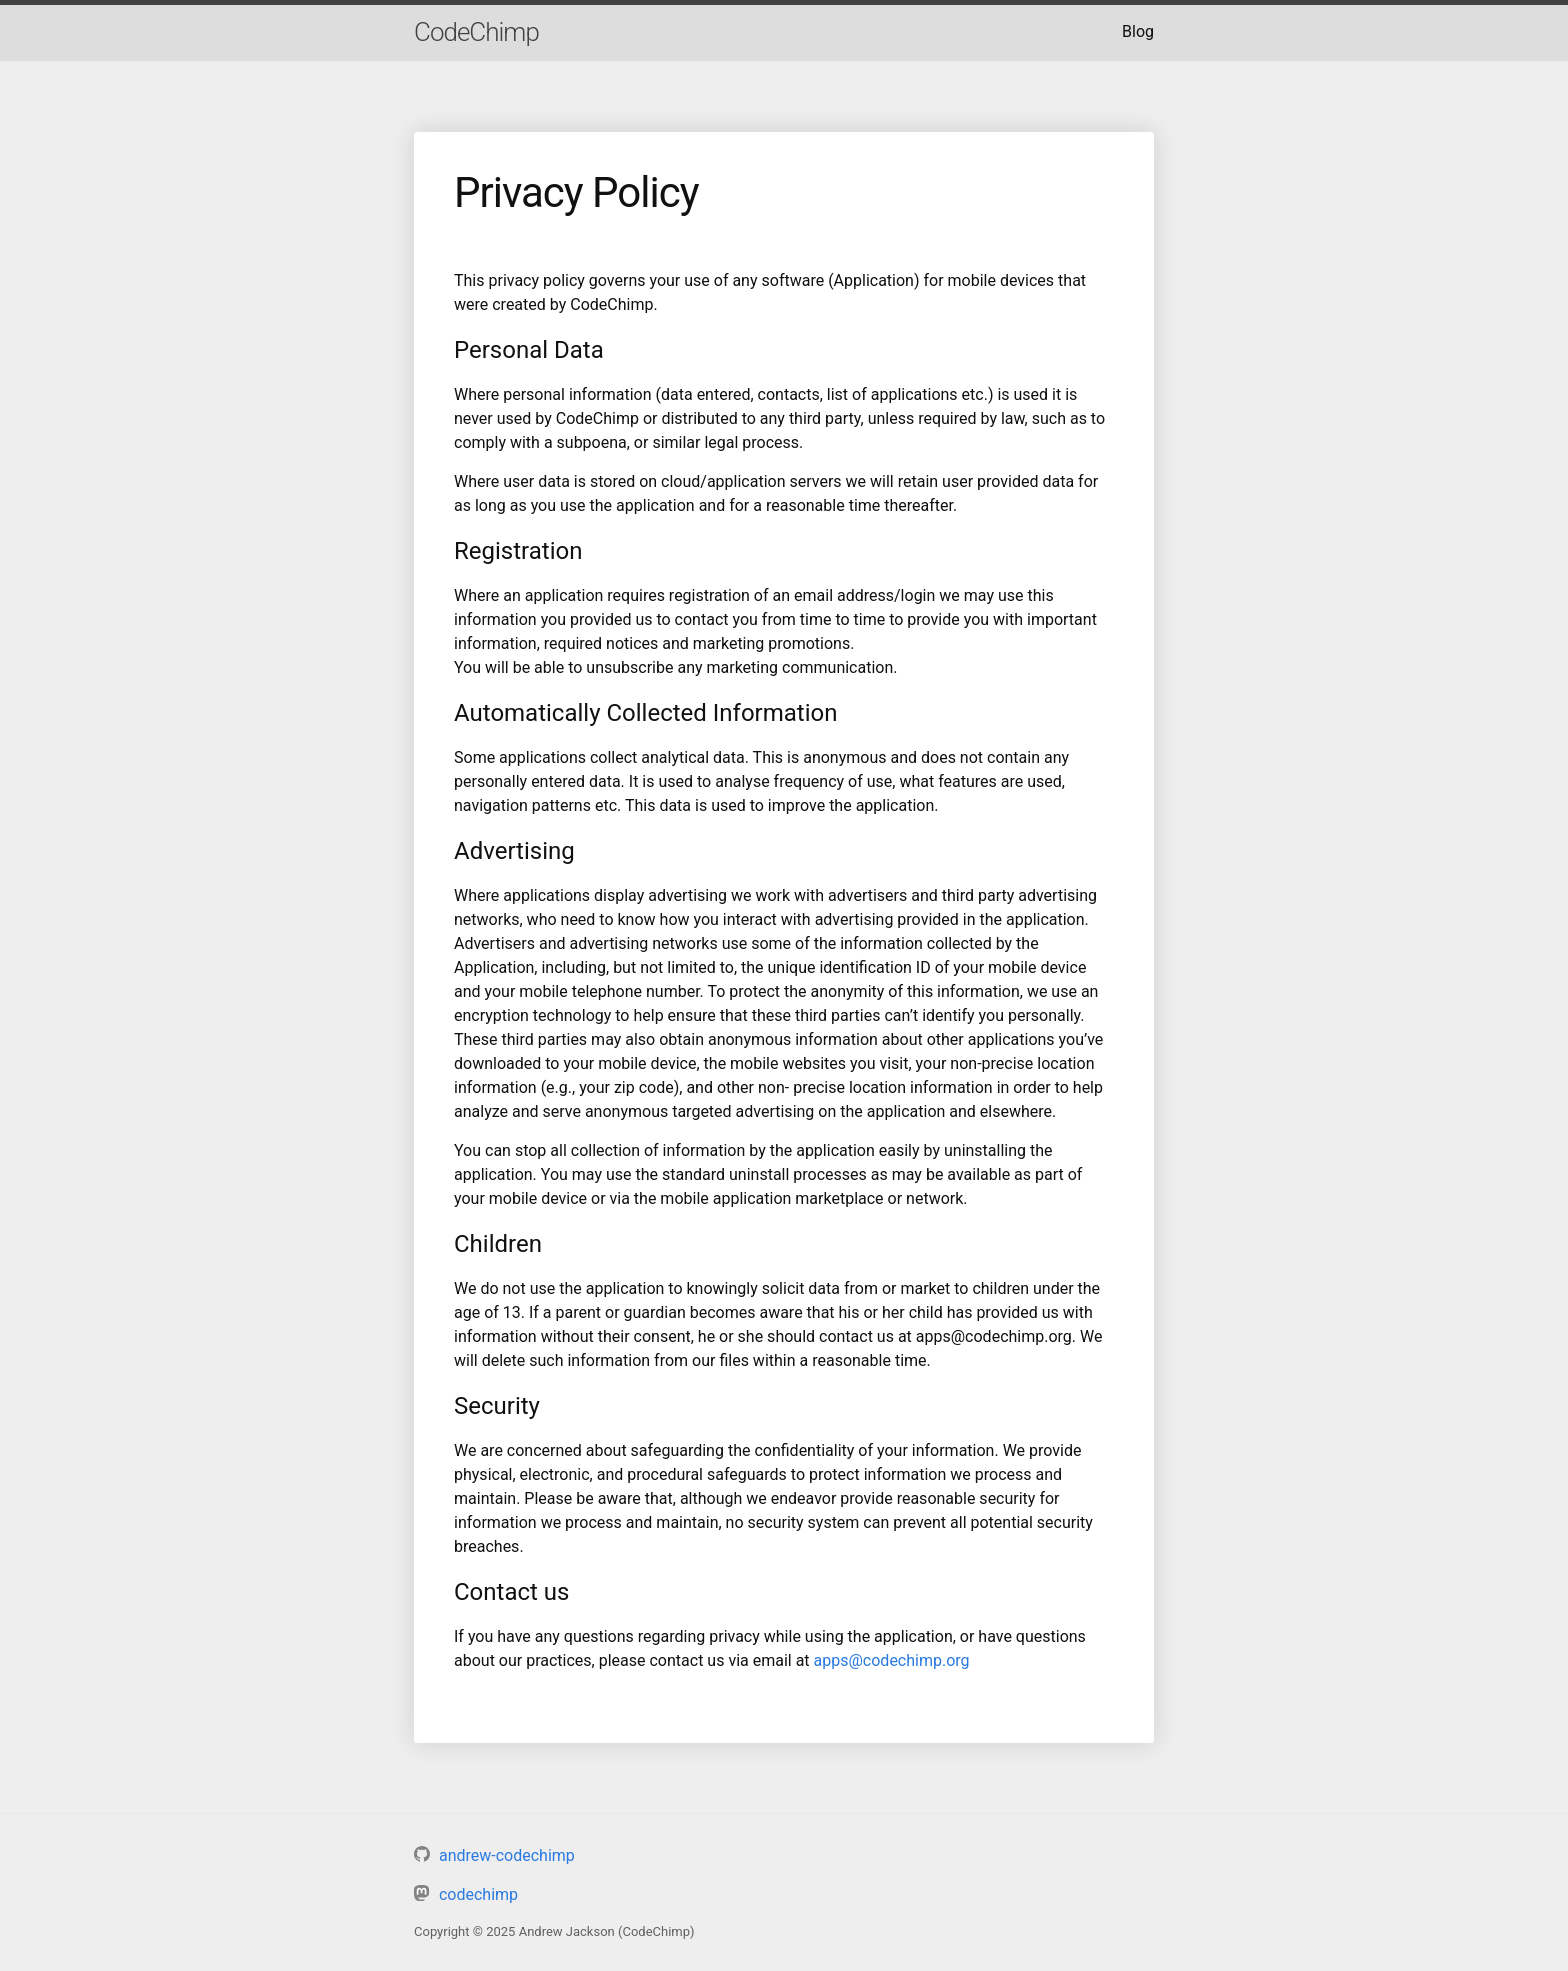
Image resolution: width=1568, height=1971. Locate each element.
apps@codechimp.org (892, 1660)
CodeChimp (476, 32)
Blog (1138, 31)
